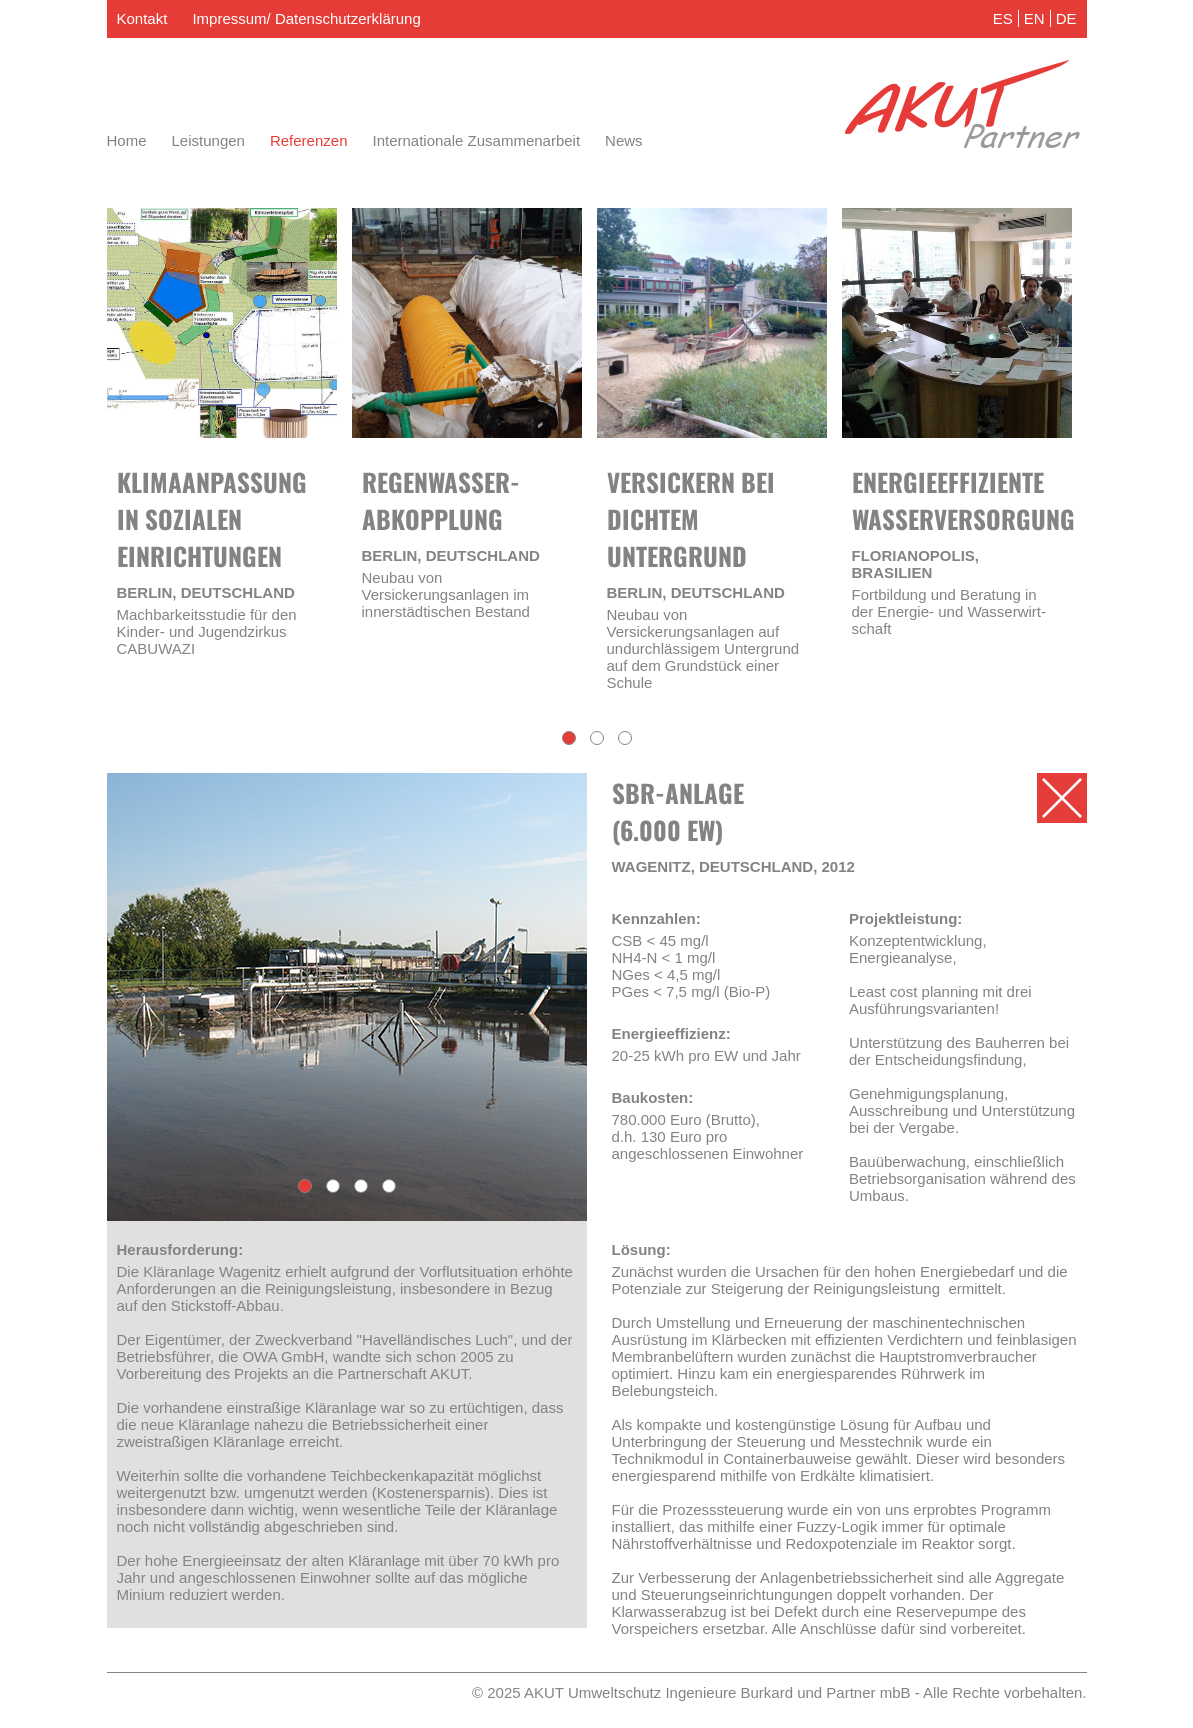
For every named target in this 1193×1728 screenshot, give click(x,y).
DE (1066, 18)
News (624, 140)
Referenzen (309, 140)
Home (127, 140)
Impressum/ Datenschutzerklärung (306, 18)
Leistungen (208, 140)
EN (1034, 18)
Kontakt (142, 18)
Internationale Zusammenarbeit (476, 140)
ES (1003, 18)
